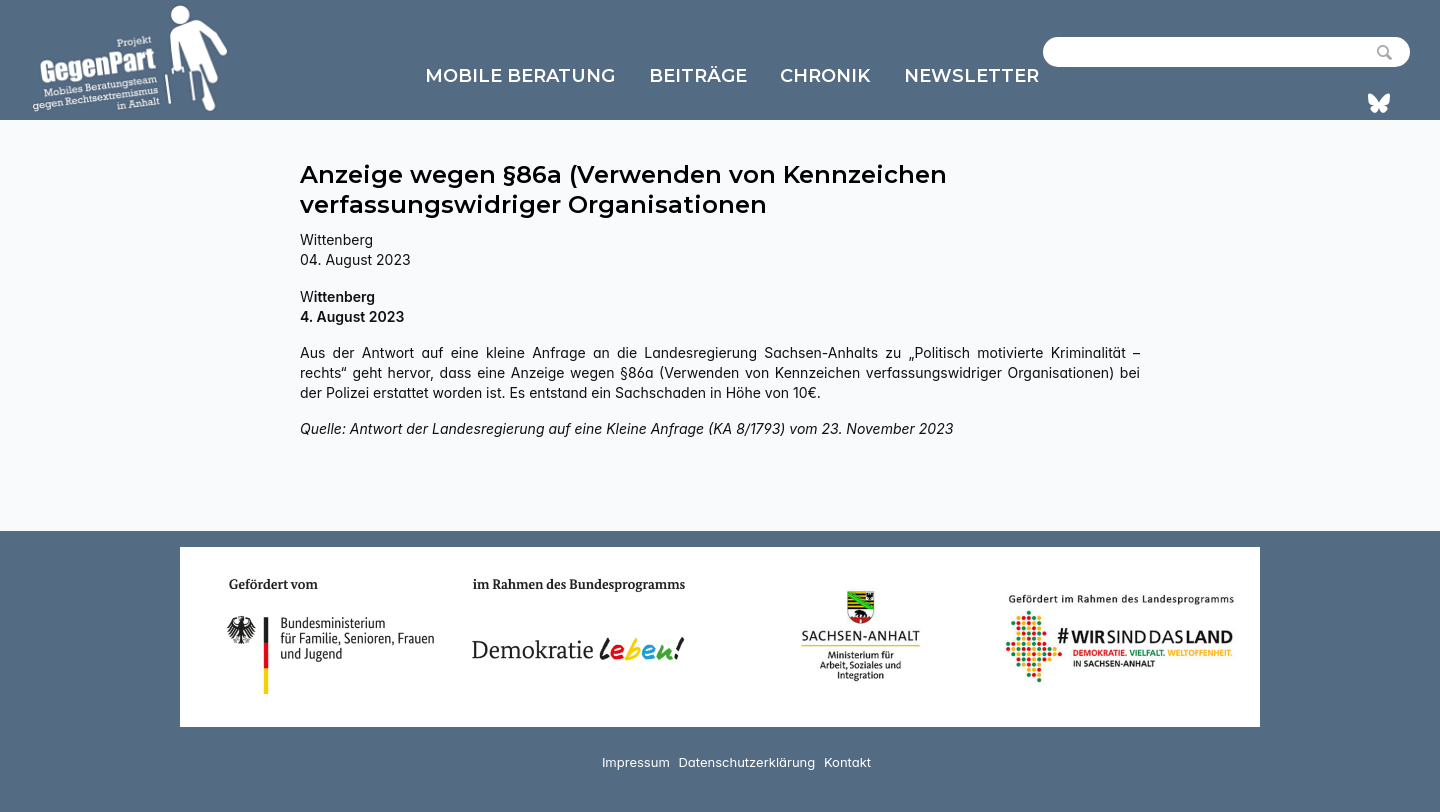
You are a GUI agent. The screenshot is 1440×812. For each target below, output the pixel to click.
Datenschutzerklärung (746, 762)
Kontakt (847, 762)
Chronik (825, 76)
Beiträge (698, 76)
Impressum (636, 762)
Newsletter (971, 76)
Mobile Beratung (520, 76)
